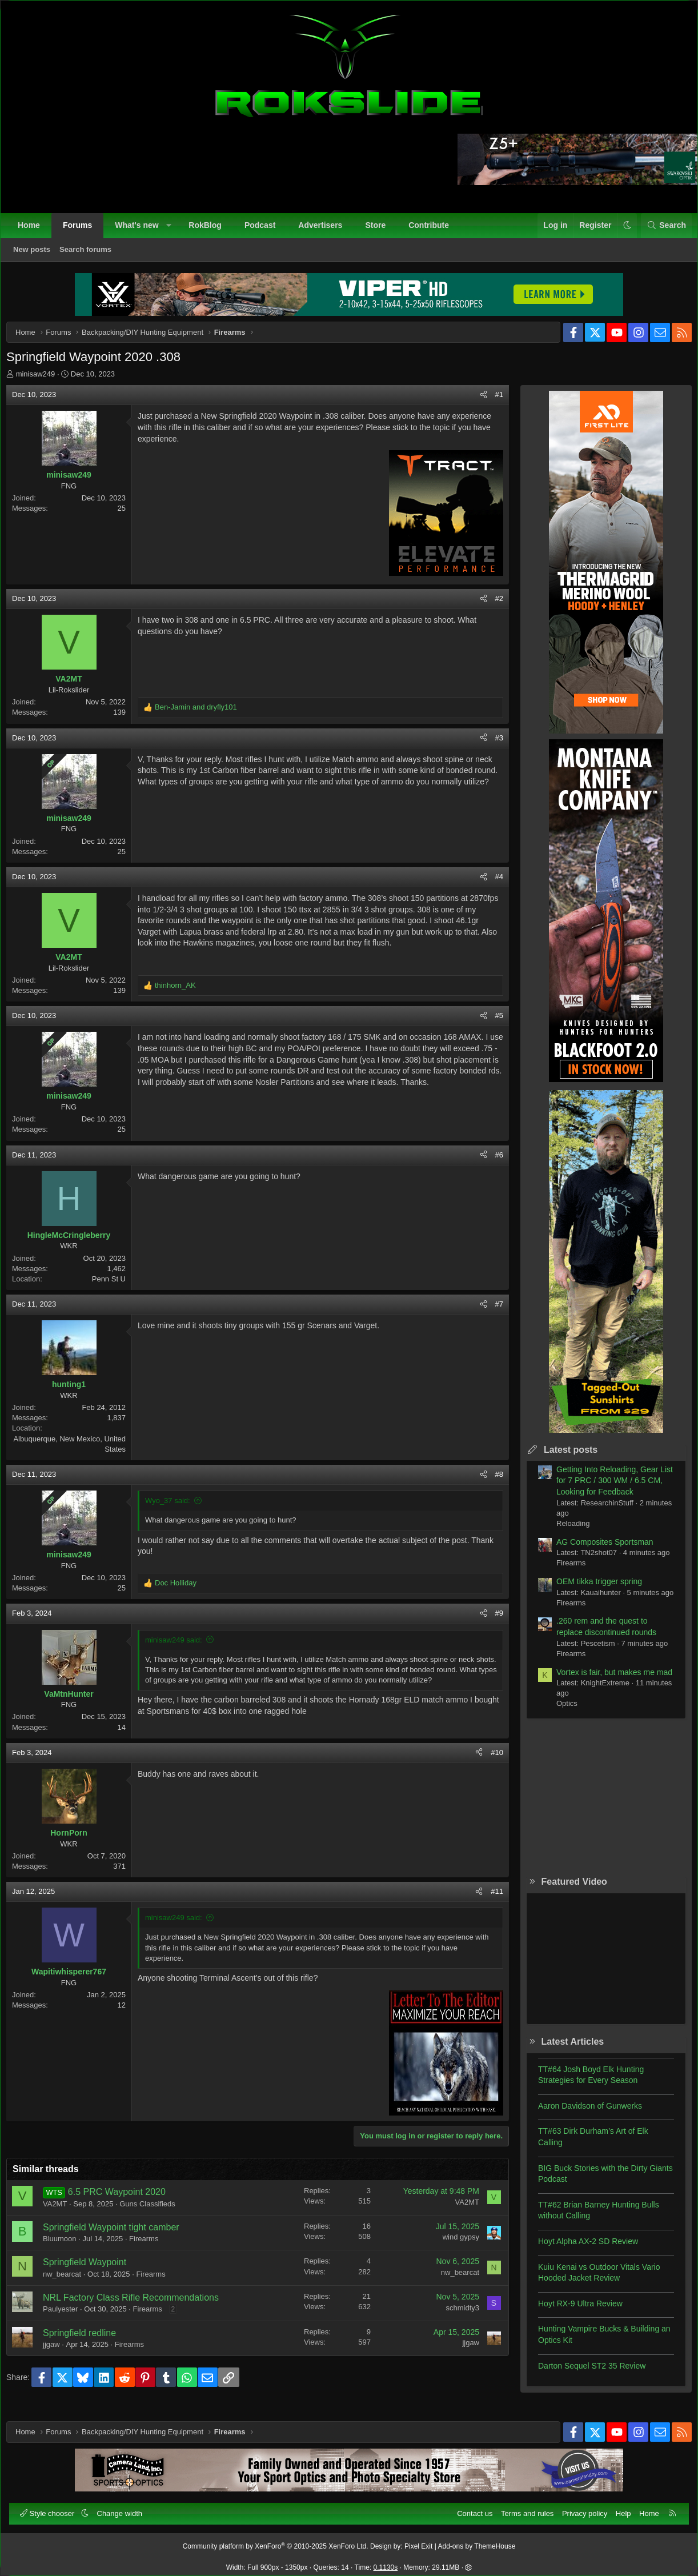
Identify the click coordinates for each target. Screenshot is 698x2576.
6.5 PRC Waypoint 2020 (125, 2200)
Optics (558, 1712)
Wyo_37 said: (176, 1509)
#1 (491, 403)
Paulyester (68, 2317)
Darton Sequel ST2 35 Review (583, 2374)
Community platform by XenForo (275, 2541)
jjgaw (60, 2353)
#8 (491, 1483)
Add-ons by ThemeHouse (477, 2541)
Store (381, 230)
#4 (491, 885)
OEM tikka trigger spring (590, 1590)
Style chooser (54, 2507)
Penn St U (117, 1287)
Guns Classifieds (156, 2212)
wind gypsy (452, 2245)
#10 (488, 1761)
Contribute (434, 230)
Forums (83, 230)
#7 (491, 1312)
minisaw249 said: (182, 1648)
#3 (491, 746)
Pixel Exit (418, 2541)
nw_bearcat (70, 2282)
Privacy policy (578, 2507)
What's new (142, 230)
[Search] (660, 231)
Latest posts (562, 1458)
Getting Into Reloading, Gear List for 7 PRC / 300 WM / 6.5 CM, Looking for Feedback (606, 1489)
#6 (491, 1163)
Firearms (152, 2247)
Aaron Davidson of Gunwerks (581, 2114)
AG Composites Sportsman (596, 1550)
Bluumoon (68, 2247)
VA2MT (63, 2212)
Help (617, 2507)
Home (34, 230)
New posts (37, 255)
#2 (491, 607)
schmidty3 (454, 2316)
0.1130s (386, 2562)
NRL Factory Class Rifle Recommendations (139, 2306)
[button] (174, 231)
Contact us (469, 2507)
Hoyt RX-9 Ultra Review (571, 2312)
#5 (491, 1024)
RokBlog (210, 230)
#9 (491, 1621)
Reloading (564, 1532)
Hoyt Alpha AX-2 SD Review (579, 2249)
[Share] (475, 403)
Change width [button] (126, 2507)
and (204, 715)
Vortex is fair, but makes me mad (606, 1680)
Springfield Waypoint (93, 2270)
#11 (488, 1900)
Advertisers (326, 230)
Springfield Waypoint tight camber (119, 2236)
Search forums (91, 255)
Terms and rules (521, 2507)
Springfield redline (88, 2341)
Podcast (265, 230)
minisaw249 (44, 382)
